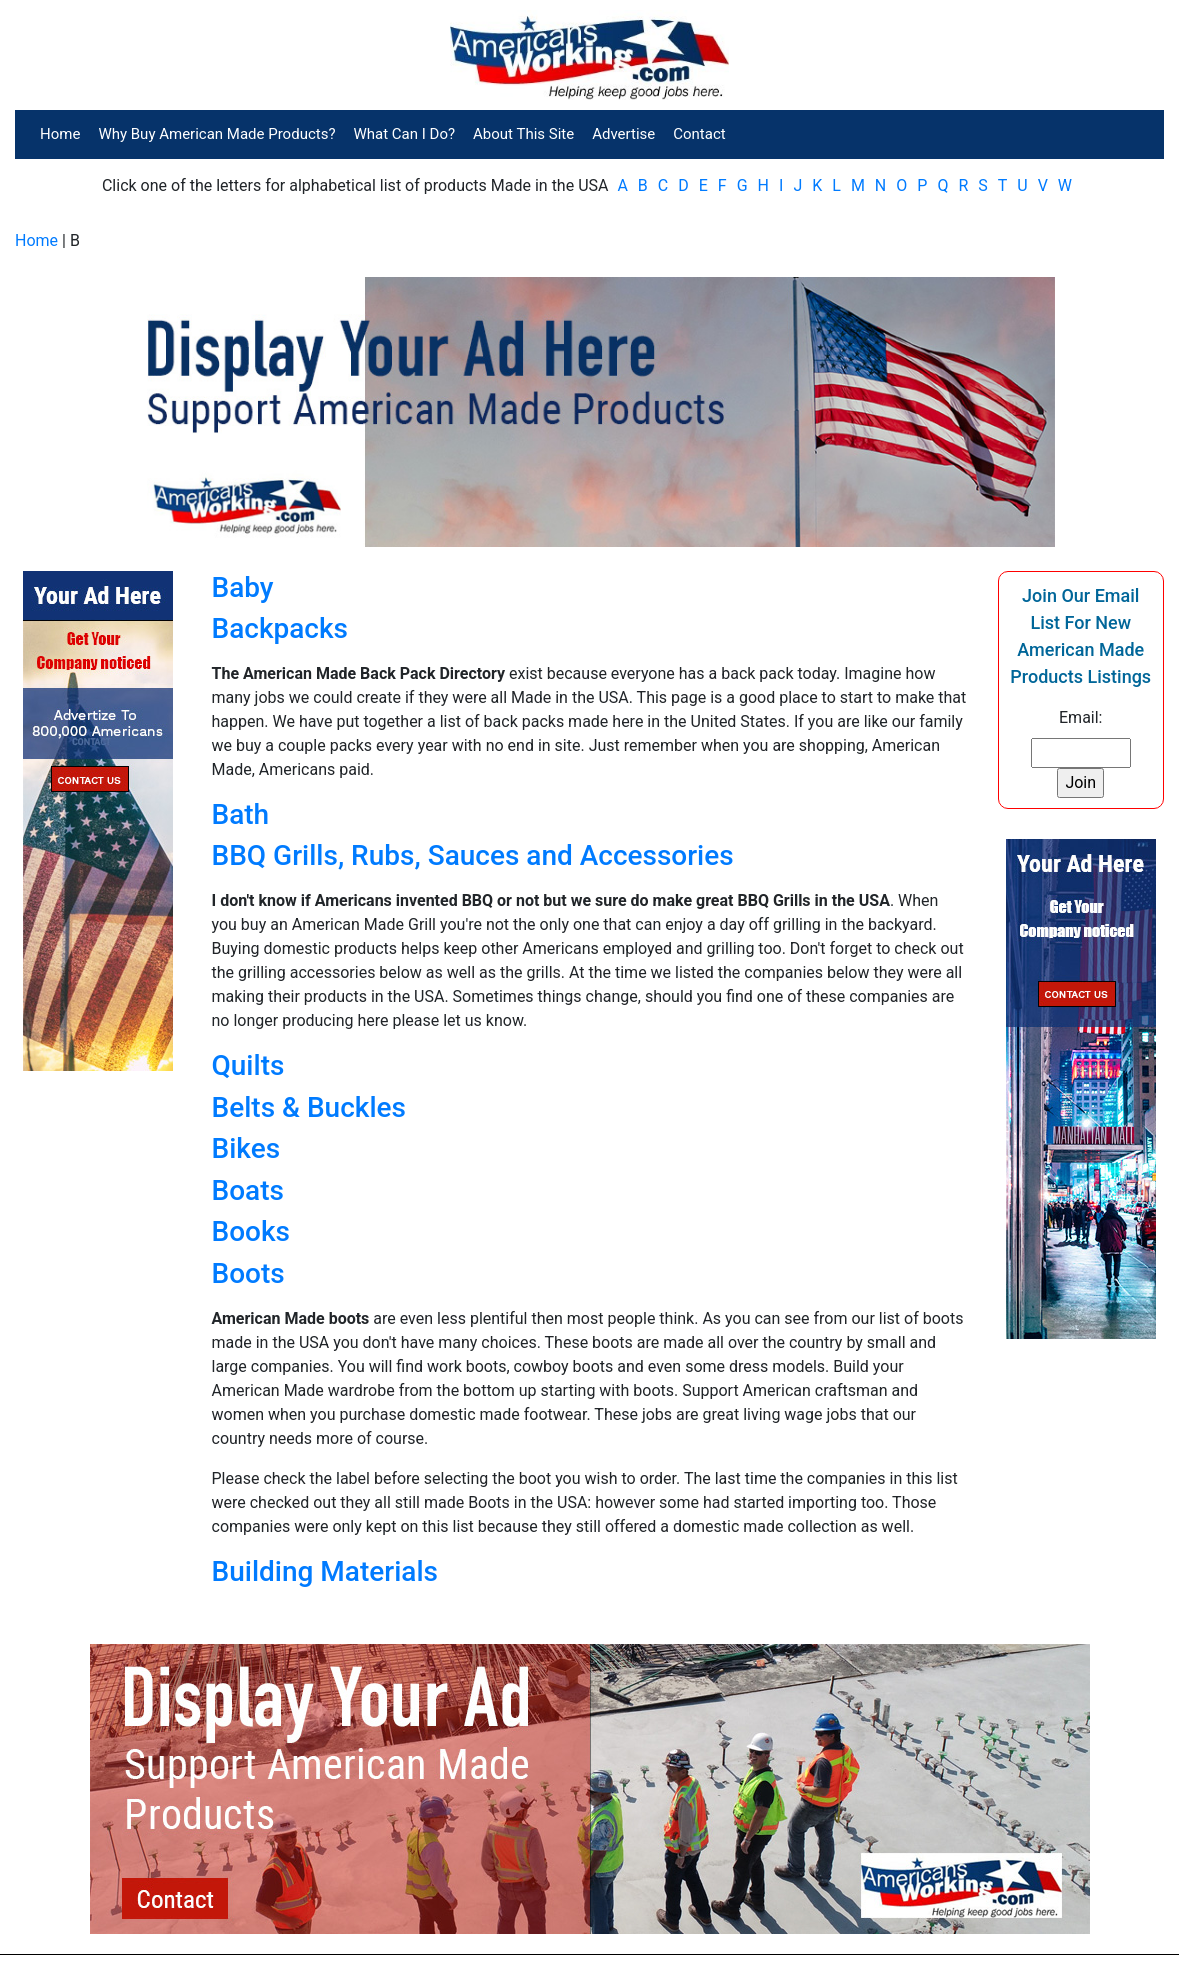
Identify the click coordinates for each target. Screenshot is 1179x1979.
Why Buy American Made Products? (216, 134)
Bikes (246, 1148)
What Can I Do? (405, 134)
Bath (241, 814)
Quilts (248, 1065)
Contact (699, 134)
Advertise (623, 134)
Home (60, 134)
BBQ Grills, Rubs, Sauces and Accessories (473, 855)
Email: (1080, 717)
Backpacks (280, 628)
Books (251, 1231)
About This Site (523, 134)
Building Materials (325, 1571)
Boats (248, 1190)
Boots (248, 1273)
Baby (243, 587)
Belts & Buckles (309, 1107)
